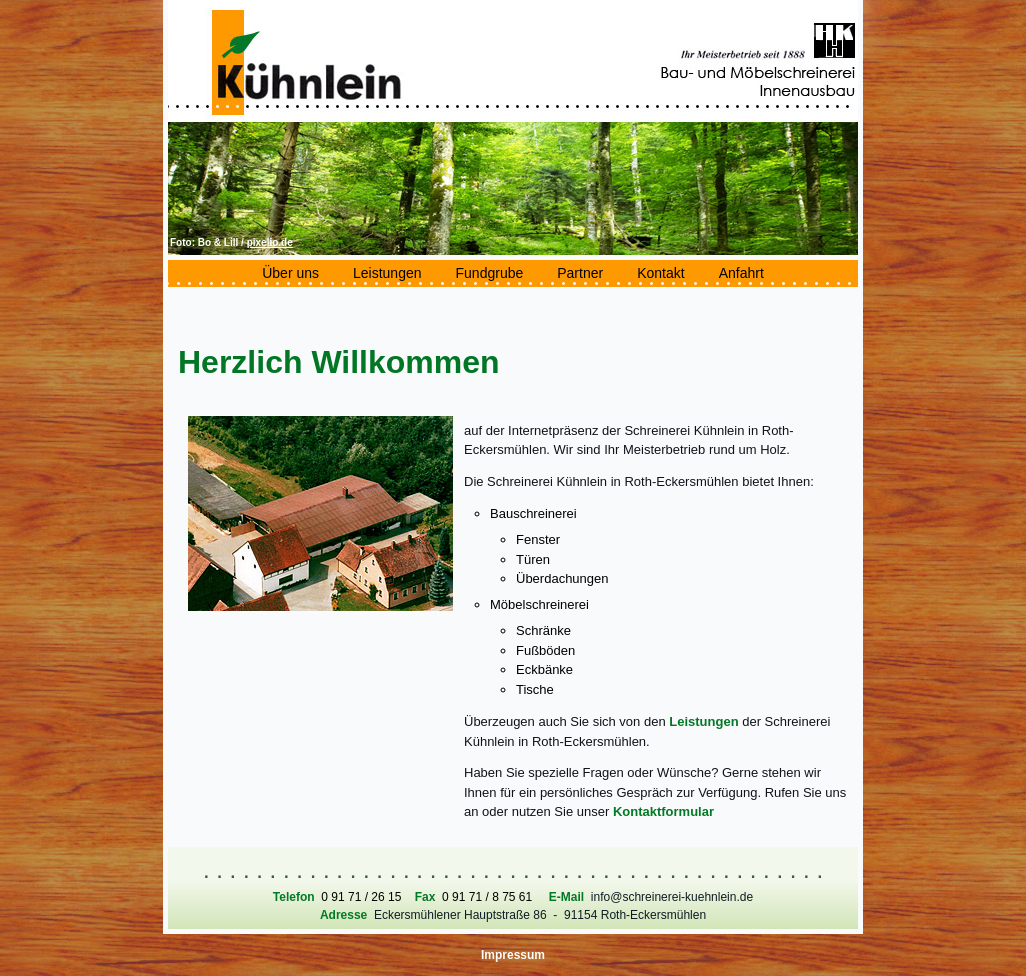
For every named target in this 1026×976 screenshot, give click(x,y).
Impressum (513, 955)
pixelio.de (270, 242)
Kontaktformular (663, 811)
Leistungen (703, 721)
